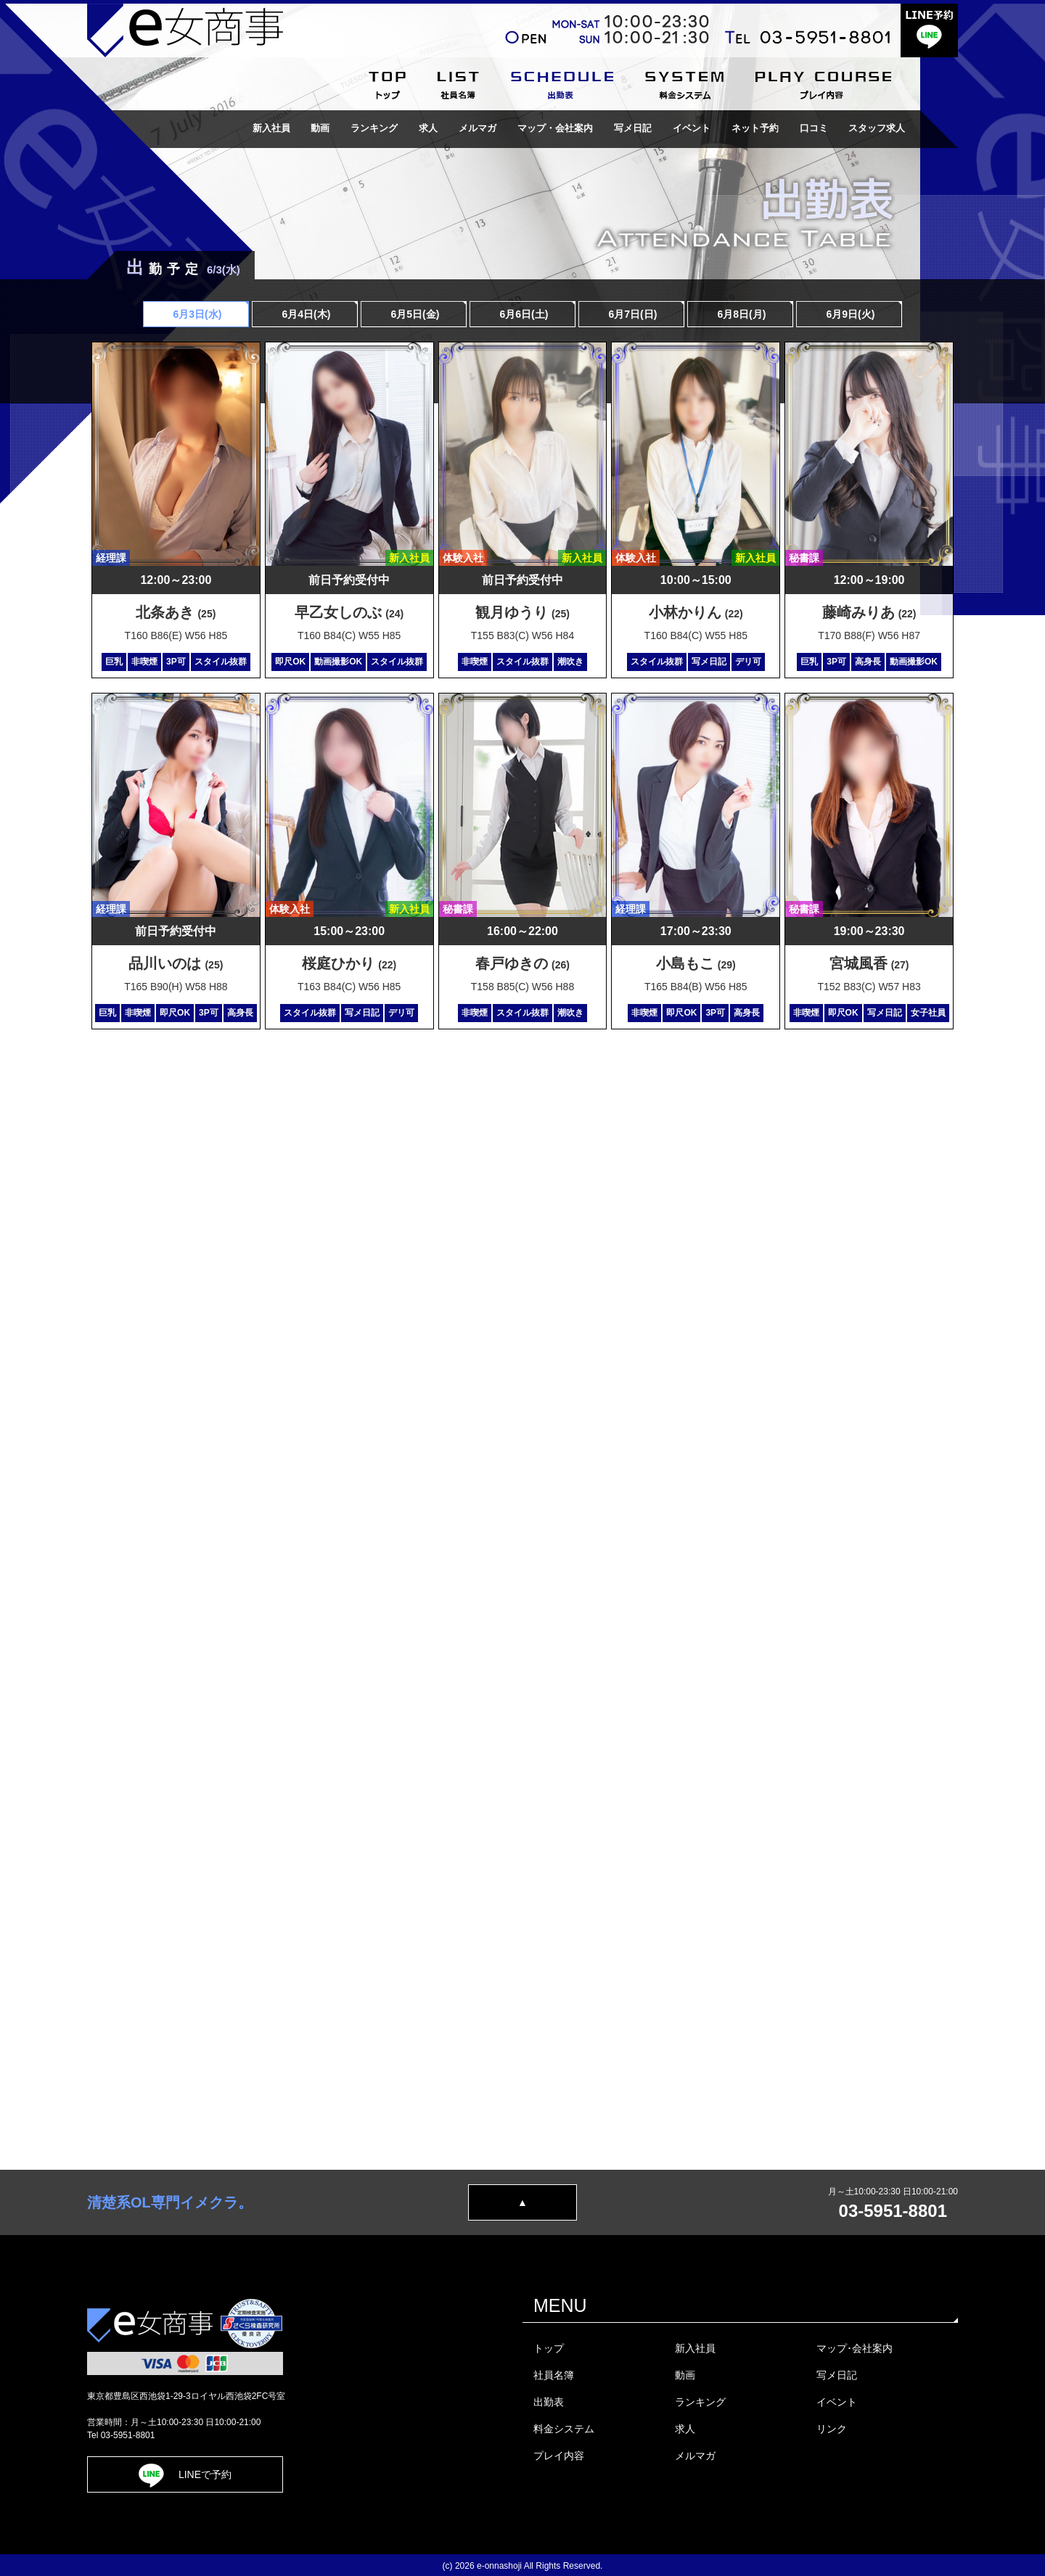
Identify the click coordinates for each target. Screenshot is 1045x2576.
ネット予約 (755, 128)
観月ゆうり (522, 612)
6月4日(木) (305, 314)
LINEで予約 (185, 2474)
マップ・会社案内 (555, 128)
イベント (691, 128)
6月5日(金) (414, 314)
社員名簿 (553, 2375)
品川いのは (175, 963)
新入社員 (271, 128)
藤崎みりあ (869, 612)
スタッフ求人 (877, 128)
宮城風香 (869, 963)
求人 (428, 128)
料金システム (563, 2429)
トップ (548, 2348)
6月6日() (523, 314)
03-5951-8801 (893, 2211)
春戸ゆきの (522, 963)
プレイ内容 (558, 2455)
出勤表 (548, 2402)
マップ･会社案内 (854, 2348)
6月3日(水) (196, 314)
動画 (320, 128)
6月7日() (631, 314)
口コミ (814, 128)
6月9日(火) (849, 314)
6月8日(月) (740, 314)
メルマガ (477, 128)
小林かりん (696, 612)
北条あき (176, 612)
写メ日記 (633, 128)
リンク (831, 2429)
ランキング (374, 128)
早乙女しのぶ (349, 612)
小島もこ (696, 963)
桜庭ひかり (349, 963)
